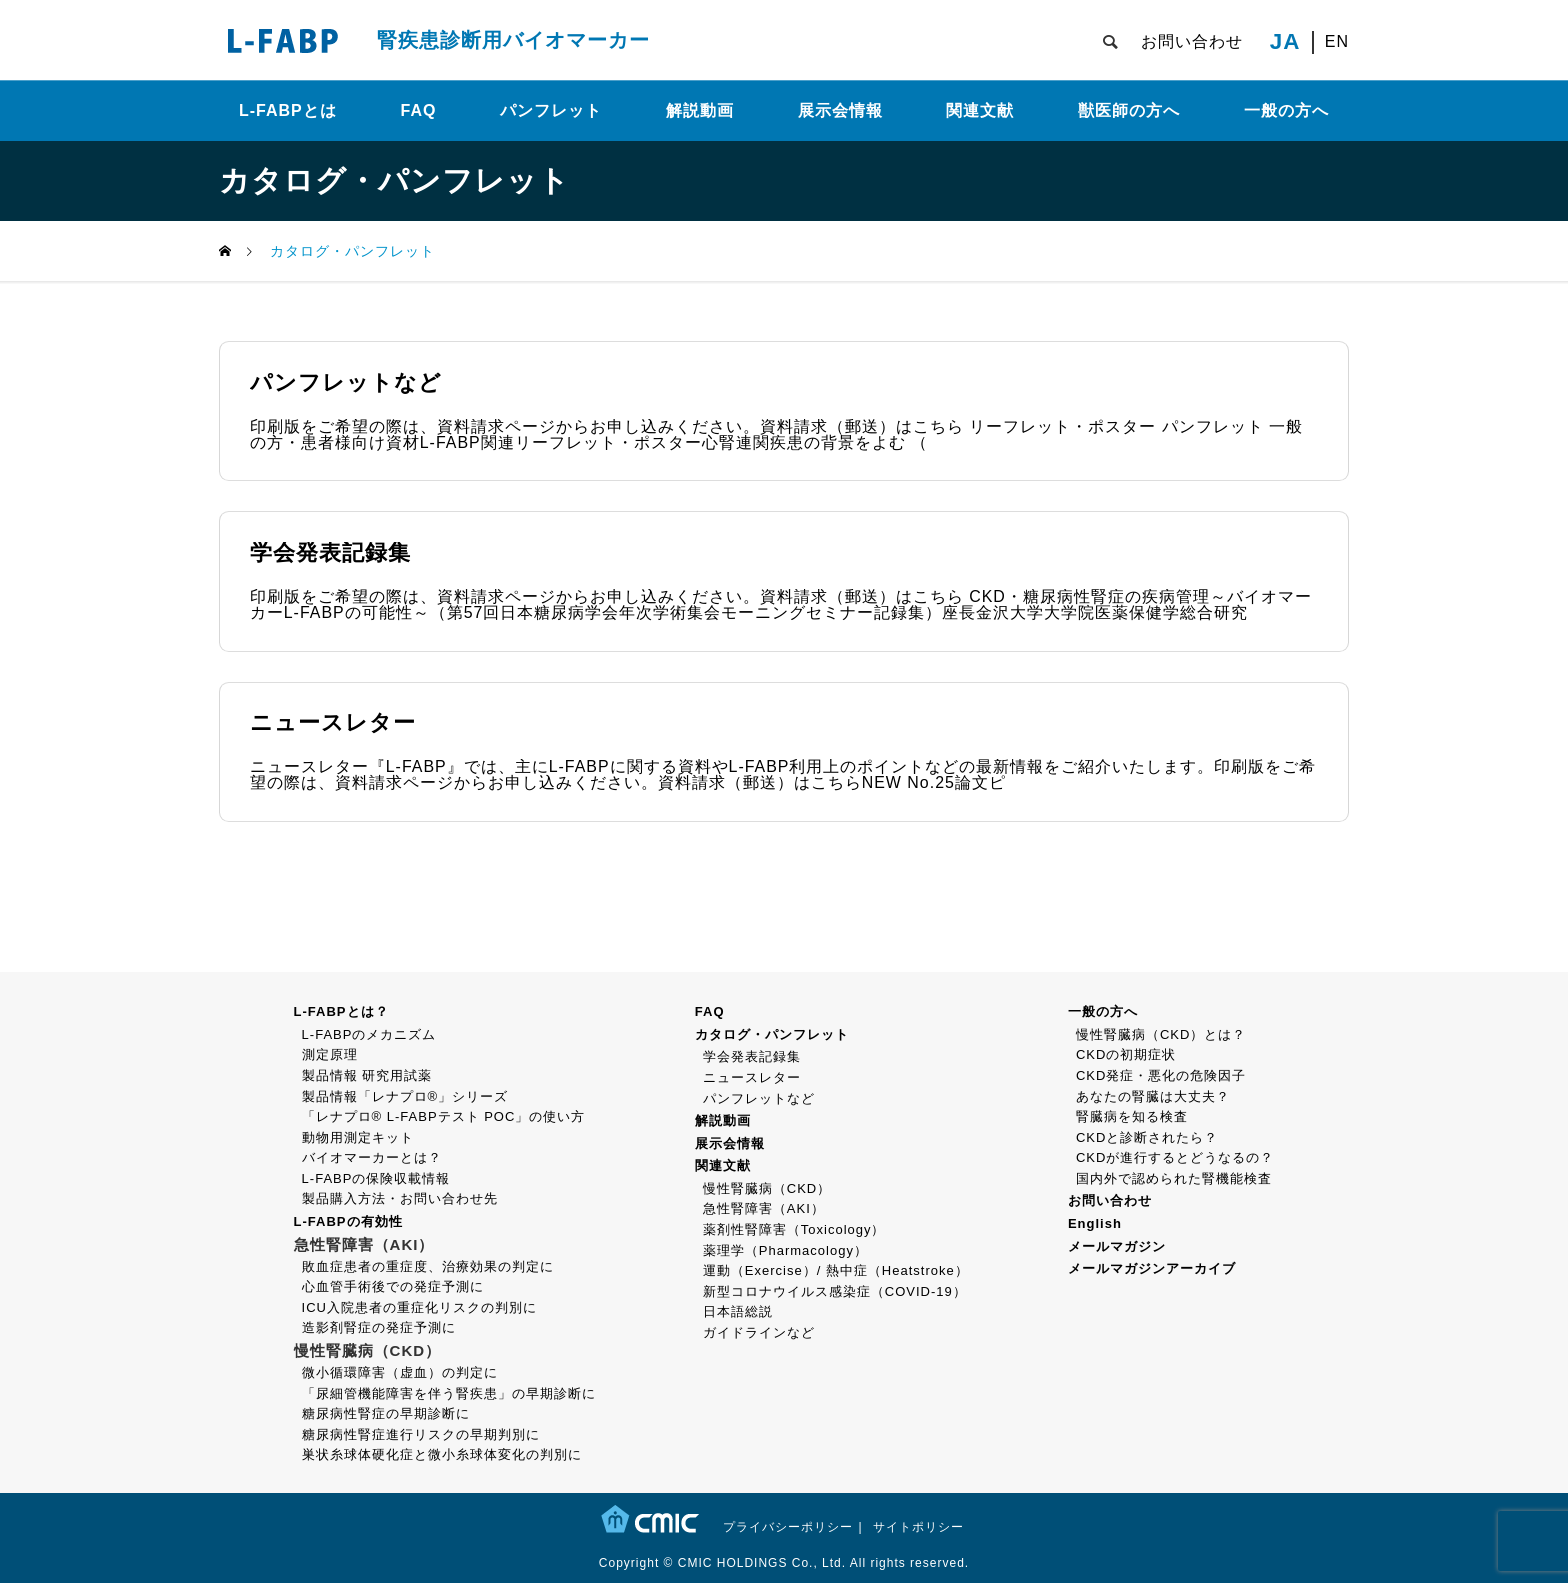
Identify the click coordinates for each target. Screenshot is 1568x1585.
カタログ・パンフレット (772, 1036)
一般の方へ (1286, 110)
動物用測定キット (358, 1139)
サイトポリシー (918, 1529)
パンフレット (551, 110)
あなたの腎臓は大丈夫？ (1153, 1097)
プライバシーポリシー (788, 1529)
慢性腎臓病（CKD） (767, 1190)
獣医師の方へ (1129, 110)
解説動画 (700, 110)
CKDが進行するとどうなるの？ (1175, 1159)
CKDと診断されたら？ (1147, 1139)
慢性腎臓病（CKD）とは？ (1161, 1036)
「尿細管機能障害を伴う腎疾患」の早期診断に (449, 1395)
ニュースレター (752, 1079)
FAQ (419, 110)
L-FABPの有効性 (348, 1223)
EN (1337, 42)
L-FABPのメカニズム (369, 1036)
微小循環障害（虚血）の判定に (400, 1374)
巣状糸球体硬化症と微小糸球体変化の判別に (442, 1456)
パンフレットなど (759, 1099)
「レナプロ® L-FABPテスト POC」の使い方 (444, 1118)
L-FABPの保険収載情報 (376, 1180)
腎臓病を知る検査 (1132, 1118)
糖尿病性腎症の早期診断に (386, 1415)
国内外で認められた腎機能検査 (1174, 1180)
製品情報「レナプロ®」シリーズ (405, 1097)
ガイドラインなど (759, 1334)
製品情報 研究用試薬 (367, 1077)
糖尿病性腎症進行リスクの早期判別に (421, 1436)
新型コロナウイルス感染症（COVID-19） (835, 1293)
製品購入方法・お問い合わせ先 (400, 1200)
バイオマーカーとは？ (372, 1159)
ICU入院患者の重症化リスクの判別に (419, 1309)
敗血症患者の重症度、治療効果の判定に (428, 1268)
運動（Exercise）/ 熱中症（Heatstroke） (836, 1272)
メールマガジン (1117, 1248)
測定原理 (330, 1056)
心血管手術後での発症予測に (393, 1288)
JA (1285, 42)
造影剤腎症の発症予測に (379, 1329)
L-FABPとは (288, 110)
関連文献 (980, 110)
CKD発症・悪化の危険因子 (1161, 1077)
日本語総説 (738, 1313)
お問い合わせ (1192, 41)
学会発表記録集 (752, 1058)
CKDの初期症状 (1126, 1056)
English (1095, 1225)
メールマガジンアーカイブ (1152, 1270)
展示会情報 (840, 110)
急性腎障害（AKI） (764, 1210)
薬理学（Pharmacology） (785, 1252)
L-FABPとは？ (341, 1013)
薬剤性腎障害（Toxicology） (794, 1231)
